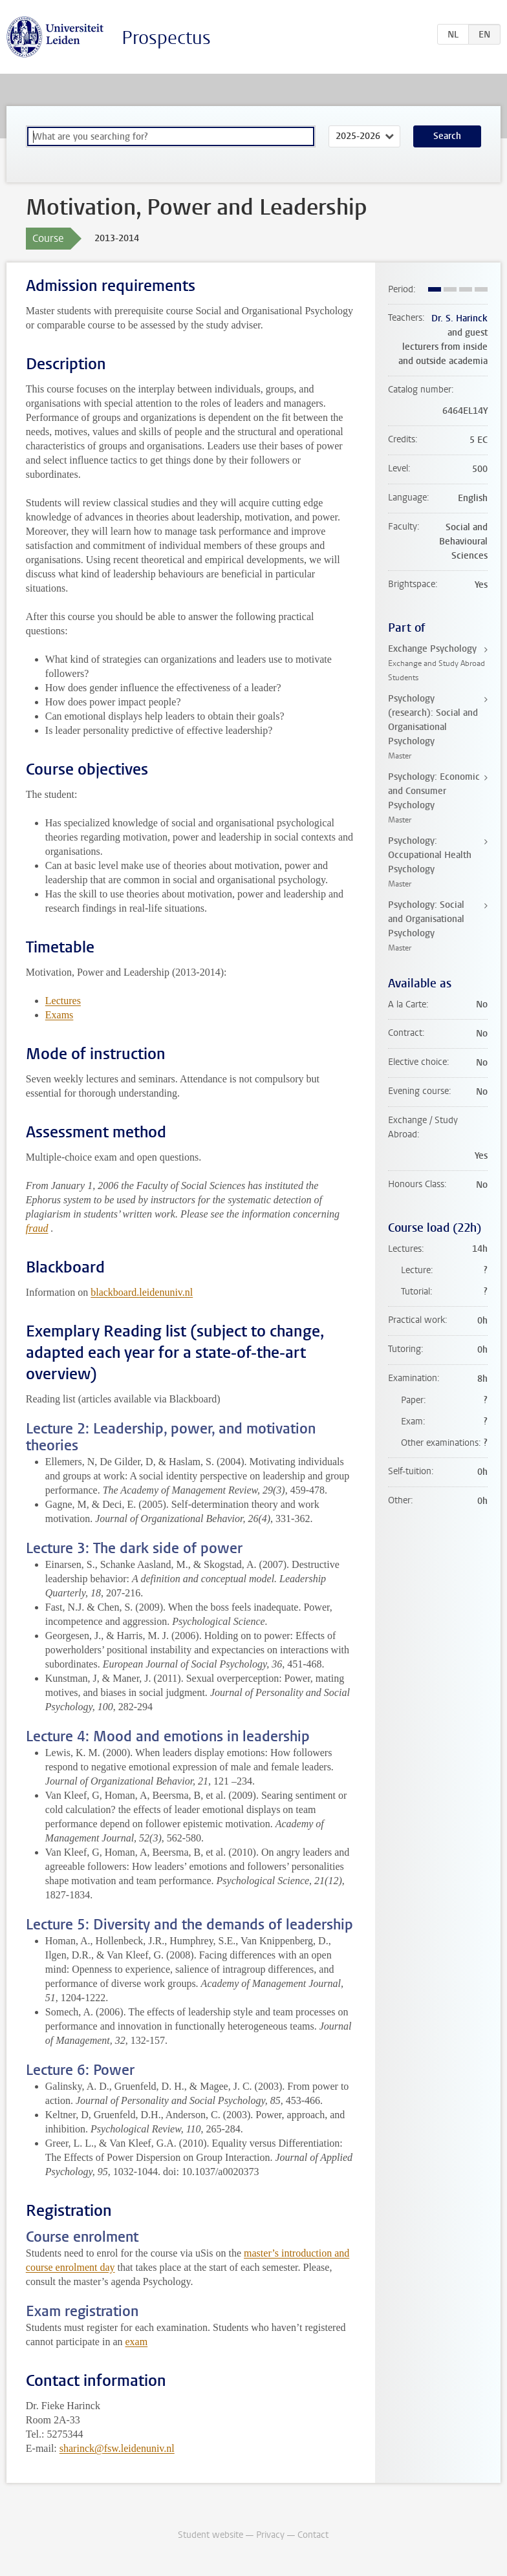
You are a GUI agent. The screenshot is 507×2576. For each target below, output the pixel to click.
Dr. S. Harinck (459, 318)
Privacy (270, 2535)
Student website (210, 2535)
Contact (313, 2535)
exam (136, 2341)
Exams (59, 1014)
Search (447, 136)
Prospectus (166, 38)
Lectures (63, 1000)
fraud (37, 1228)
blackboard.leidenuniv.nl (142, 1292)
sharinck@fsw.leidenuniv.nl (117, 2448)
